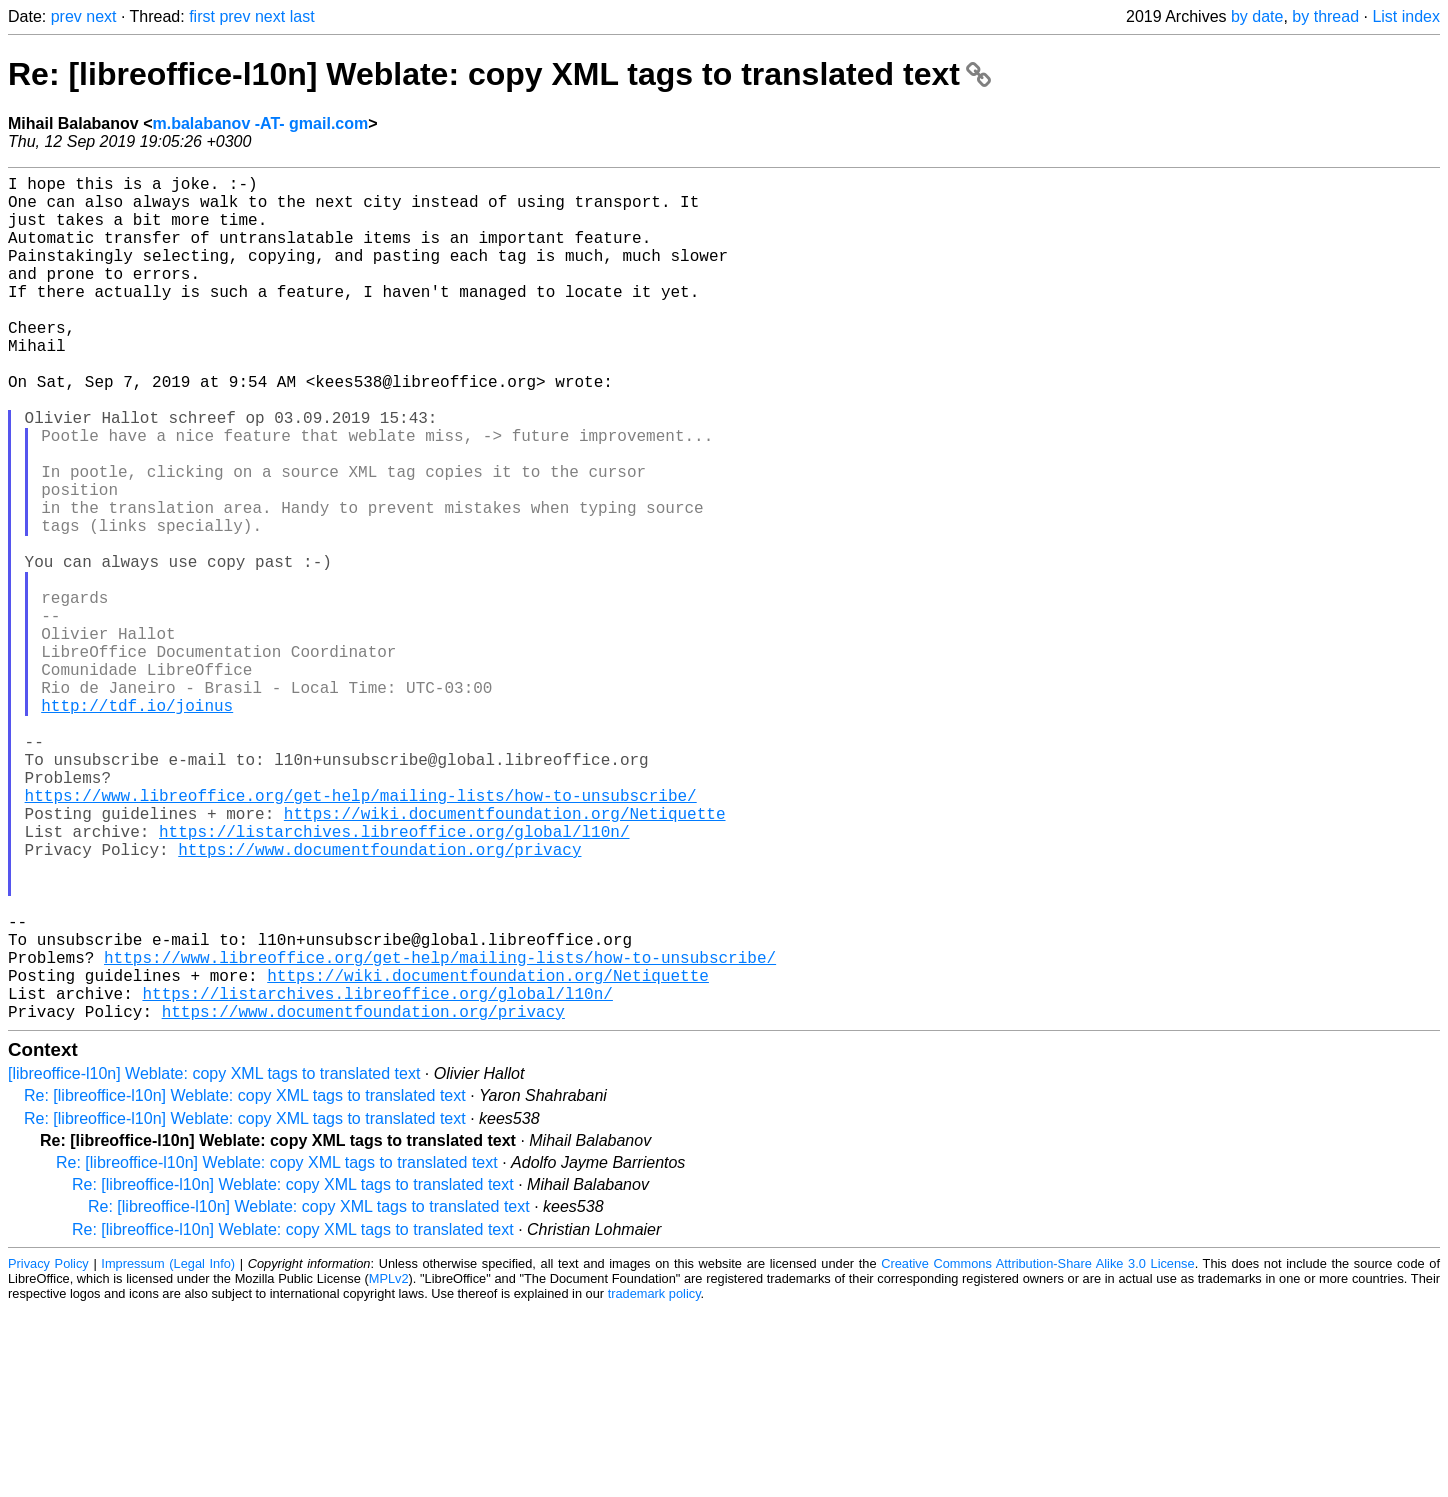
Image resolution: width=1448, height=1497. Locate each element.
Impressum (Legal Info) (168, 1451)
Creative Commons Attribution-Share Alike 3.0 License (1037, 1451)
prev (66, 16)
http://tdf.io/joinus (137, 825)
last (302, 16)
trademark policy (654, 1481)
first (202, 16)
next (101, 16)
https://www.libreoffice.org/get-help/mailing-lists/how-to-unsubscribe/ (361, 935)
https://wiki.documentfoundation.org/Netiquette (505, 957)
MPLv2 (389, 1466)
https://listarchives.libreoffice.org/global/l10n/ (394, 979)
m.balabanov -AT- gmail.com (260, 123)
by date (1257, 16)
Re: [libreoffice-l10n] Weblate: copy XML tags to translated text (499, 74)
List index (1406, 16)
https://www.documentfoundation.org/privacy (379, 1001)
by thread (1325, 16)
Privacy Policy (48, 1451)
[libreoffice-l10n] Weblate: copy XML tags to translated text (214, 1261)
